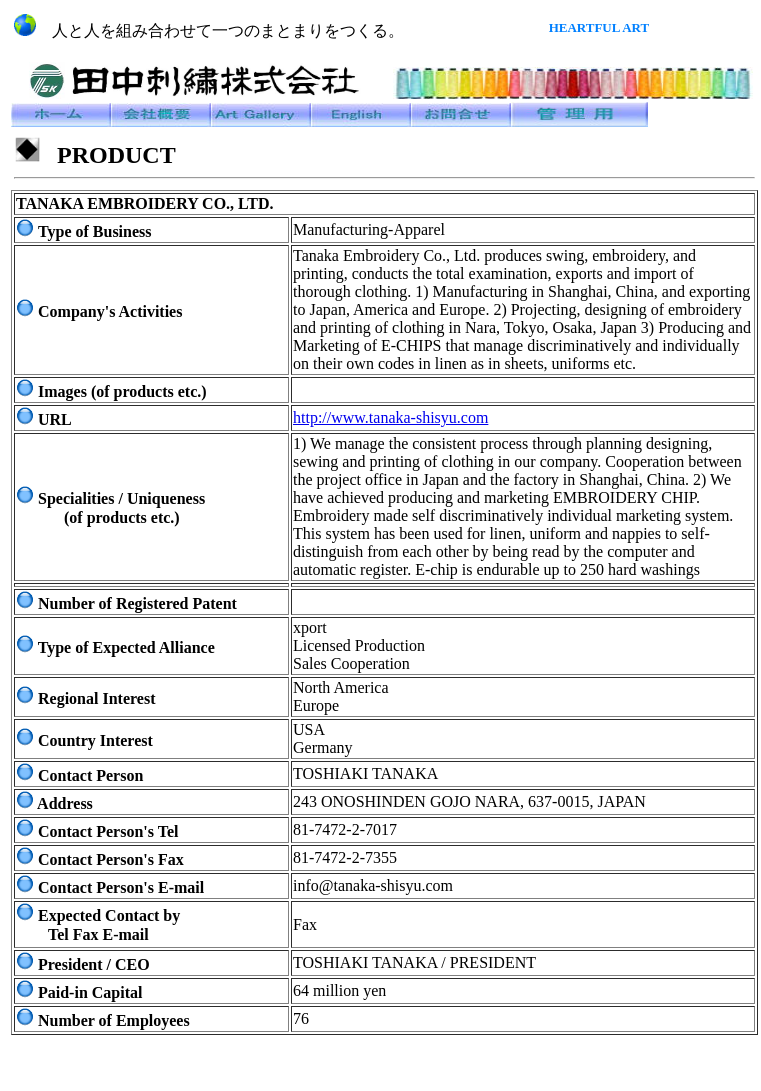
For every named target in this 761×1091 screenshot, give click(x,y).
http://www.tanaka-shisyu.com (390, 417)
